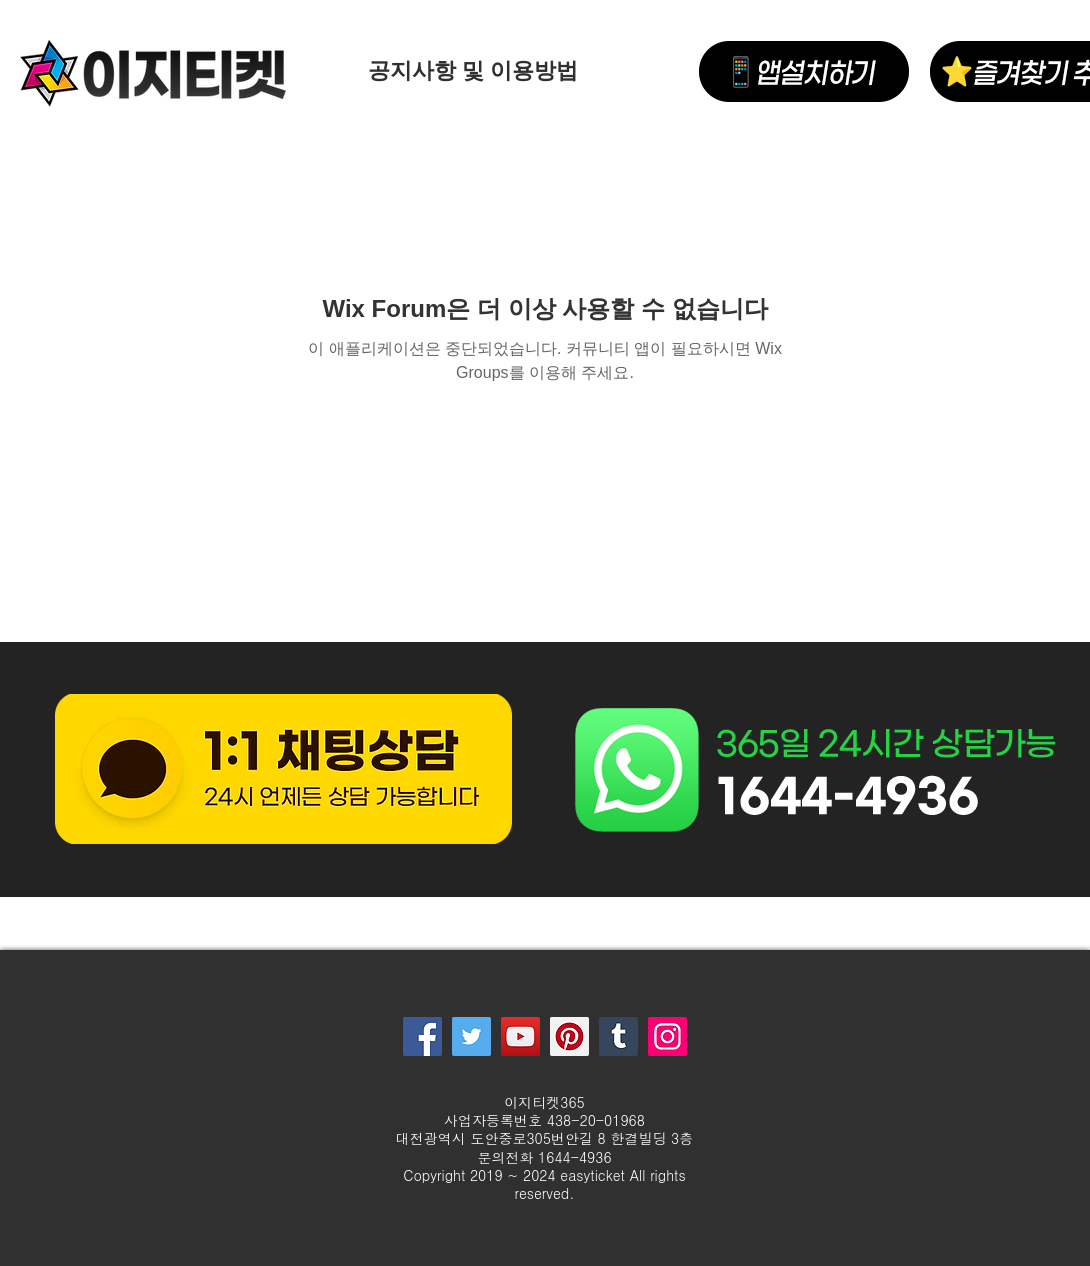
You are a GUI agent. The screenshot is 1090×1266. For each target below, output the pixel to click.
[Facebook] (422, 1036)
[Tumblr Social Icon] (618, 1036)
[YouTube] (520, 1036)
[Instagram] (667, 1036)
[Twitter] (471, 1036)
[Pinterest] (569, 1036)
